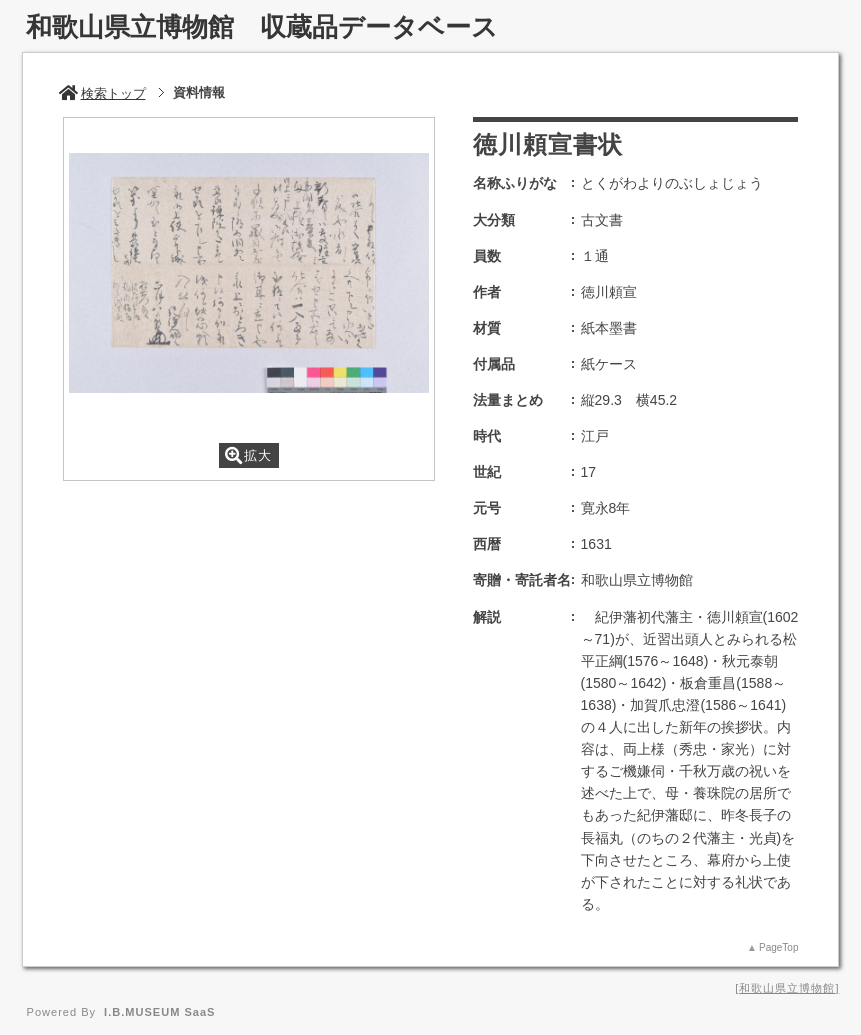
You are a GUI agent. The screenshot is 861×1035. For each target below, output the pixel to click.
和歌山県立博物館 (787, 988)
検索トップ (102, 93)
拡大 (248, 455)
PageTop (778, 947)
